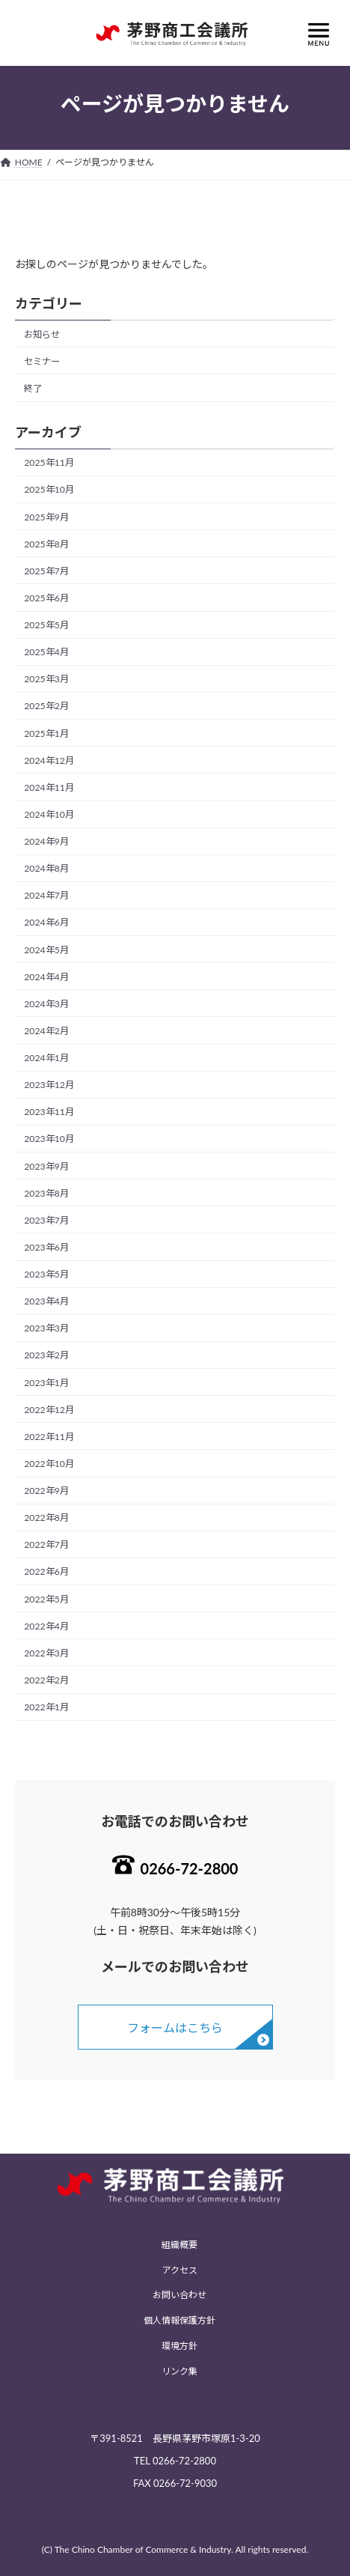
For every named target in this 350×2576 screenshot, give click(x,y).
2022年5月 (46, 1598)
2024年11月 (49, 787)
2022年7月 (46, 1544)
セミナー (42, 361)
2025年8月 (46, 543)
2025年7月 (46, 571)
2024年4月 (46, 976)
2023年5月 (46, 1274)
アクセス (179, 2270)
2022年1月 (46, 1707)
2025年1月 (46, 732)
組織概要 (179, 2244)
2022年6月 (46, 1571)
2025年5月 (46, 625)
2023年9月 (46, 1165)
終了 (33, 388)
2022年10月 (49, 1463)
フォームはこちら (175, 2027)
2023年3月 (46, 1328)
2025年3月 (46, 678)
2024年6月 (46, 922)
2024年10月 (49, 814)
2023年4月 (46, 1301)
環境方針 (179, 2345)
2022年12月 (49, 1409)
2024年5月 (46, 949)
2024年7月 (46, 895)
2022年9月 (46, 1490)
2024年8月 (46, 868)
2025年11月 (49, 462)
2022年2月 (46, 1680)
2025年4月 (46, 651)
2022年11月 (49, 1436)
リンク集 (179, 2371)
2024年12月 (49, 759)
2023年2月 (46, 1355)
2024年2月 (46, 1030)
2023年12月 (49, 1084)
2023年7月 (46, 1220)
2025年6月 (46, 598)
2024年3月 (46, 1003)
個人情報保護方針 (179, 2320)
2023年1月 (46, 1382)
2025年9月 (46, 516)
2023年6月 (46, 1247)
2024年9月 (46, 841)
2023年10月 (49, 1138)
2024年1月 (46, 1057)
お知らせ (42, 334)
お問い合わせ (179, 2295)
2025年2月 (46, 705)
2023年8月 (46, 1192)
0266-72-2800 (190, 1868)
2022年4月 (46, 1625)
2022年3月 (46, 1653)
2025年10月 (49, 489)
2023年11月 (49, 1111)
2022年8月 (46, 1517)
